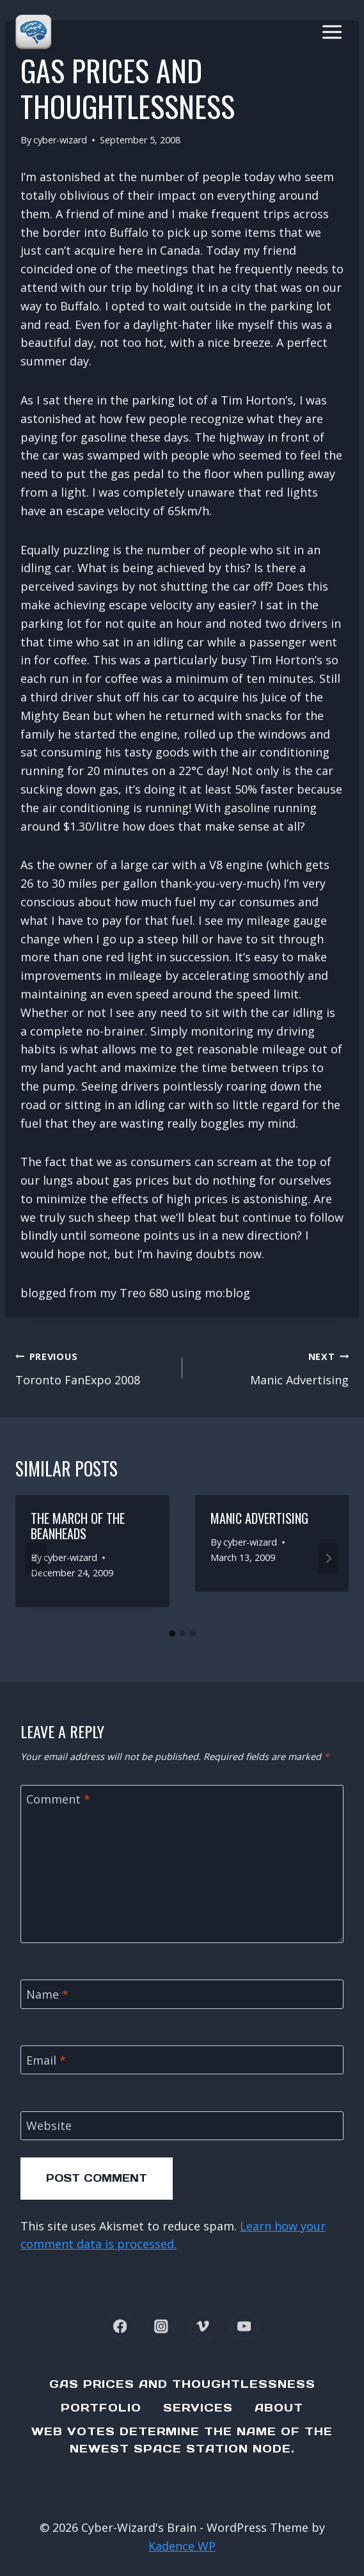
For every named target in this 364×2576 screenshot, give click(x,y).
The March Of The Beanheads (78, 1525)
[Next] (328, 1558)
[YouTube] (244, 2326)
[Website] (182, 2125)
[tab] (172, 1633)
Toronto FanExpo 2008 (93, 1367)
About (279, 2408)
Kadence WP (182, 2546)
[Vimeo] (202, 2326)
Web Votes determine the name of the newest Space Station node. (182, 2440)
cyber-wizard (60, 140)
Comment (58, 1800)
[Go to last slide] (36, 1558)
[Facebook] (120, 2326)
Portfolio (101, 2408)
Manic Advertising (271, 1367)
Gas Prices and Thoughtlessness (182, 2384)
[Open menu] (332, 32)
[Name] (182, 1994)
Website (49, 2126)
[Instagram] (161, 2326)
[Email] (182, 2059)
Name (47, 1994)
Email (46, 2060)
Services (198, 2408)
